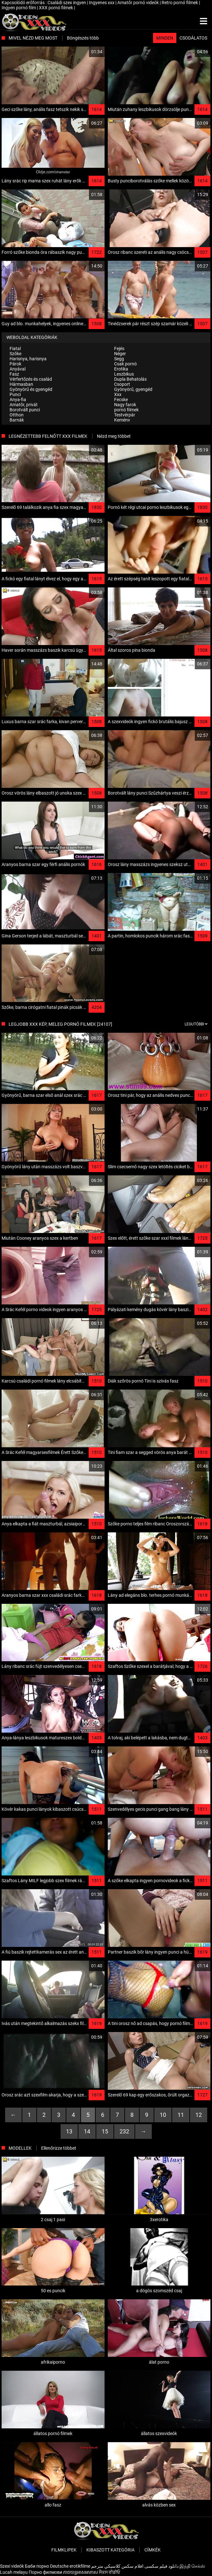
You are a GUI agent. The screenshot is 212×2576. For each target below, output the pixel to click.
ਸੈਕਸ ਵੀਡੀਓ (109, 2572)
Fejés (119, 348)
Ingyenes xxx (102, 2)
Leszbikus (124, 374)
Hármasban (21, 384)
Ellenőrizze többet (58, 2148)
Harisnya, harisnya (28, 358)
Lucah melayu (14, 2572)
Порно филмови (45, 2572)
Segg (119, 358)
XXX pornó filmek (56, 7)
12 (198, 2114)
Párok (15, 363)
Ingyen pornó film (19, 7)
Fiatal (15, 348)
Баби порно (37, 2566)
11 (181, 2114)
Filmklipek (64, 2549)
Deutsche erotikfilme (70, 2566)
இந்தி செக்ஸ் (192, 2566)
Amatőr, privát (24, 404)
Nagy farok (125, 404)
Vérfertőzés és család (31, 379)
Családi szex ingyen (67, 2)
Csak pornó (125, 363)
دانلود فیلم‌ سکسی (161, 2566)
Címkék (152, 2549)
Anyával (18, 368)
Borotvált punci (25, 409)
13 (69, 2131)
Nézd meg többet (114, 436)
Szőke (15, 353)
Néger (120, 353)
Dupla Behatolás (130, 379)
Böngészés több (83, 37)
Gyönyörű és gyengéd (31, 389)
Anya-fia (18, 399)
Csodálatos (193, 37)
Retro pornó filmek (180, 2)
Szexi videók (12, 2566)
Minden (164, 37)
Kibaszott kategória (110, 2549)
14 (87, 2131)
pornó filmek (126, 409)
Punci (15, 394)
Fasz (14, 374)
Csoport (122, 384)
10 (163, 2114)
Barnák (17, 419)
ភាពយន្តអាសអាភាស (80, 2572)
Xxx (117, 394)
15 (105, 2131)
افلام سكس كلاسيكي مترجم (117, 2566)
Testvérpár (124, 414)
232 (124, 2131)
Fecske (121, 399)
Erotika (121, 368)
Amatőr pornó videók (138, 2)
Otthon (17, 414)
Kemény (122, 419)
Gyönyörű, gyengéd (133, 389)
